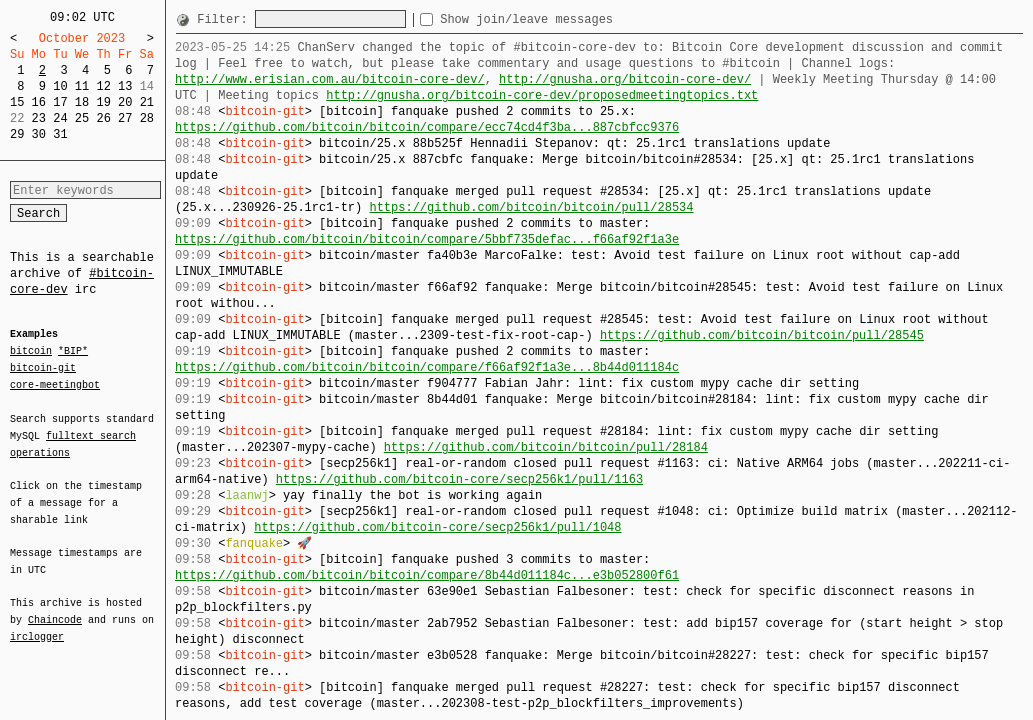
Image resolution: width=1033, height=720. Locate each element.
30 (39, 134)
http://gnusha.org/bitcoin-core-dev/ (625, 79)
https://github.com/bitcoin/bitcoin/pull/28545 (762, 335)
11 (82, 86)
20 (125, 102)
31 (60, 134)
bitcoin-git (43, 368)
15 (17, 102)
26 (103, 118)
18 (82, 102)
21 (147, 102)
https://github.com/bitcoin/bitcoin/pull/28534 (531, 207)
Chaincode (55, 608)
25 (82, 118)
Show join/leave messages (562, 19)
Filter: (226, 19)
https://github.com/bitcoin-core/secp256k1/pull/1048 (437, 527)
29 (17, 134)
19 (103, 102)
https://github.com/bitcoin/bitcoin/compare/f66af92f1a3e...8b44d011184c (427, 367)
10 (60, 86)
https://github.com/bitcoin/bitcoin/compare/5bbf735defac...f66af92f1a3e (427, 239)
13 (125, 86)
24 (60, 118)
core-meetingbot (55, 384)
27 (125, 118)
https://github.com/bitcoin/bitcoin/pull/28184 (546, 447)
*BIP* (73, 352)
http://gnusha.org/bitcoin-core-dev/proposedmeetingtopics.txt (542, 95)
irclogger (37, 624)
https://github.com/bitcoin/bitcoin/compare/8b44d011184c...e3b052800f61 (427, 575)
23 (39, 118)
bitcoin (31, 352)
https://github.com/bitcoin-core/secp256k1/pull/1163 (459, 479)
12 (103, 86)
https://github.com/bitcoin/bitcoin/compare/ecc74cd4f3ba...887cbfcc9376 (427, 127)
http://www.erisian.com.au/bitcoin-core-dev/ (330, 79)
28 (147, 118)
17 (60, 102)
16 (39, 102)
